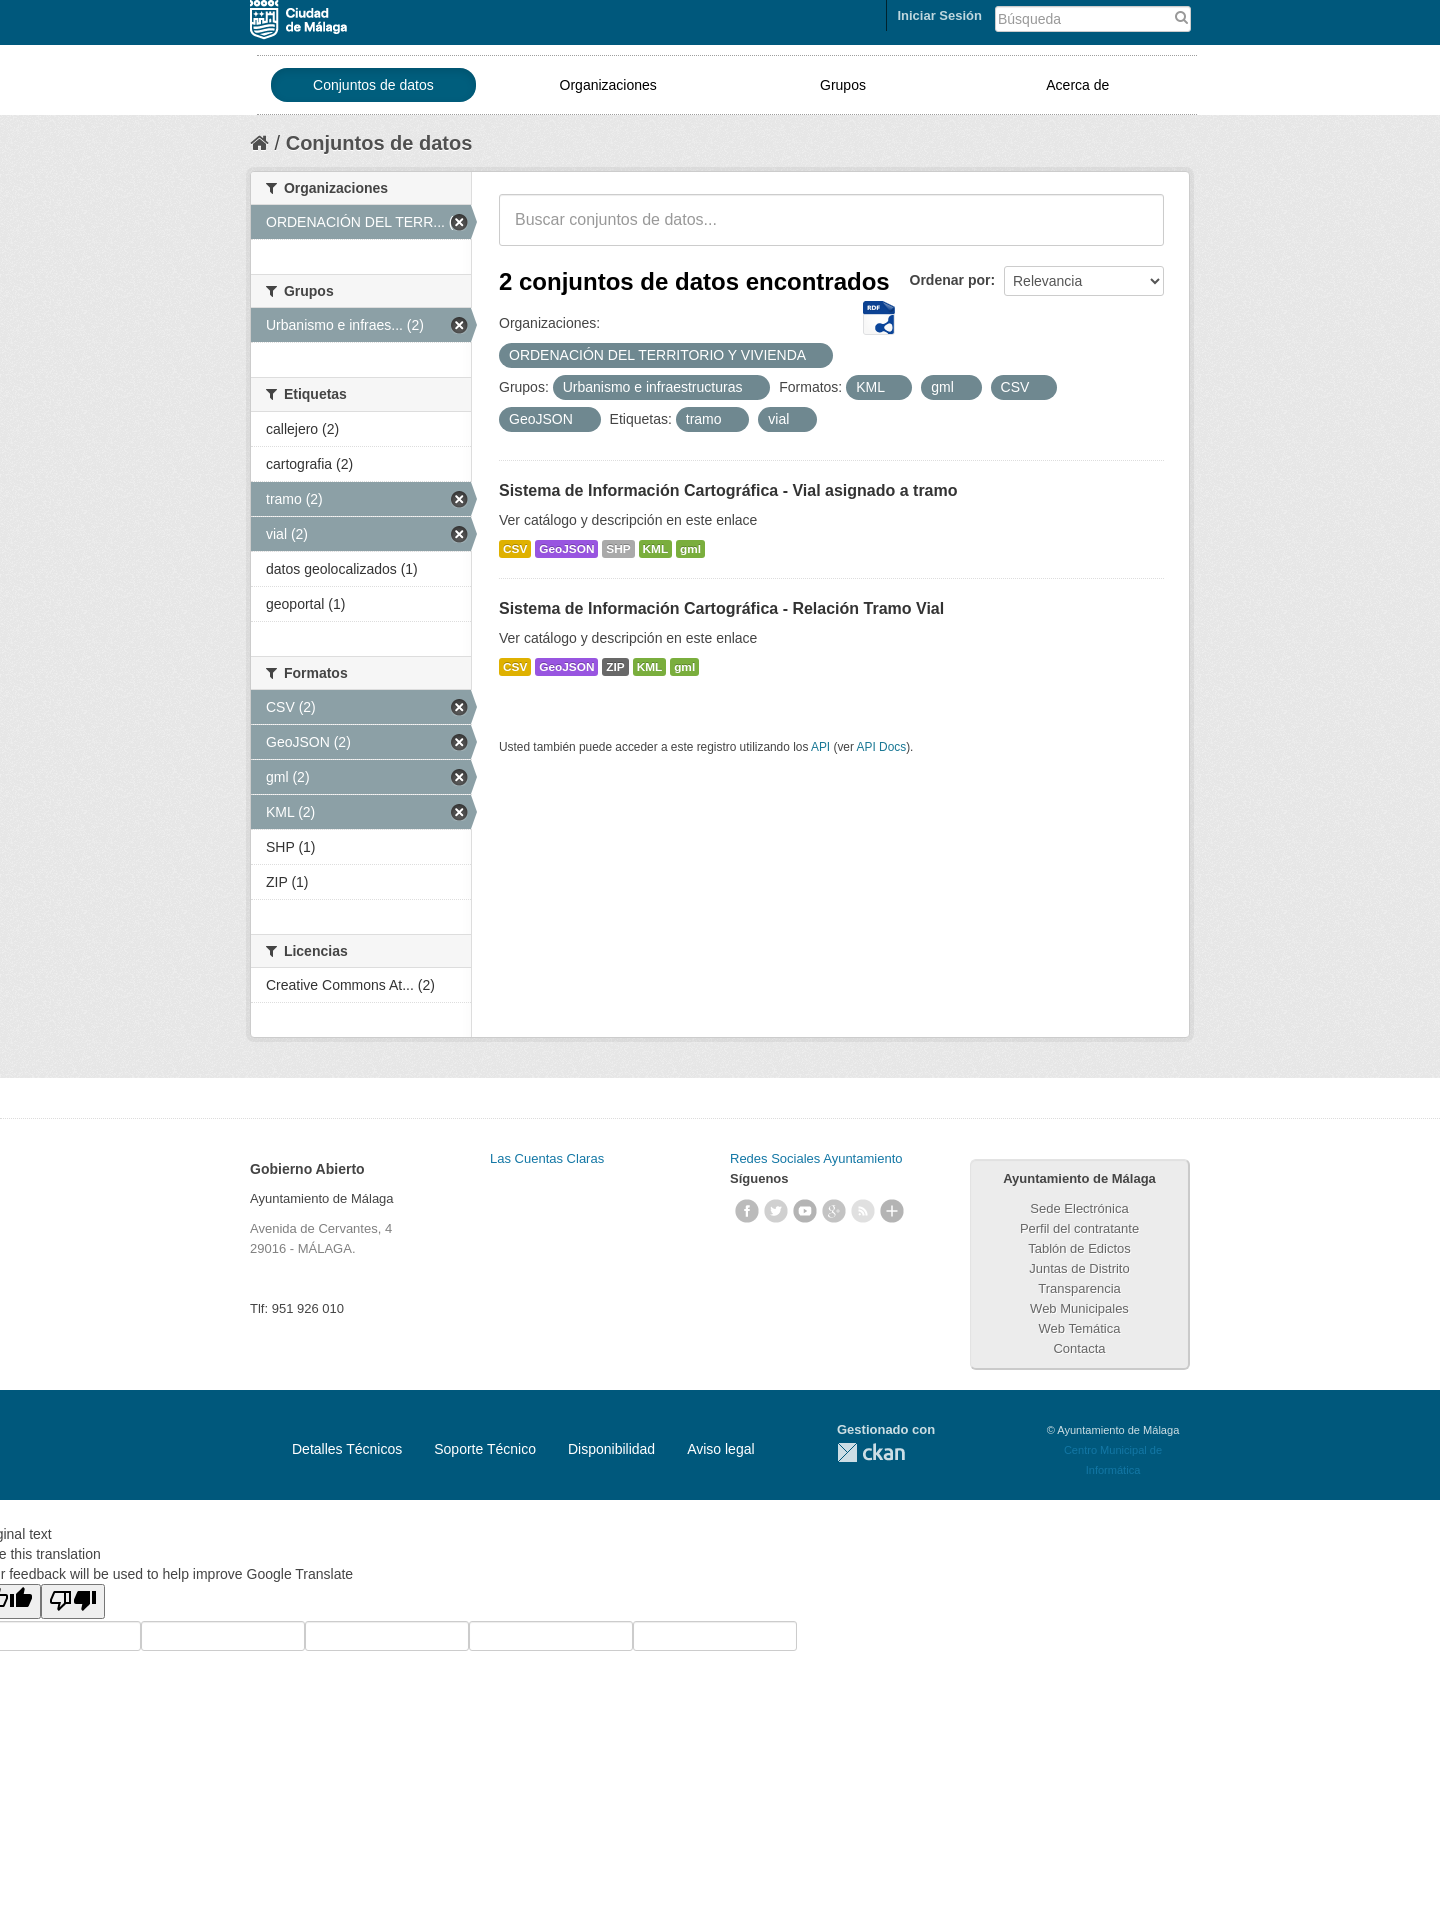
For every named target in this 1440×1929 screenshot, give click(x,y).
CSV (515, 549)
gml (690, 549)
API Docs (882, 747)
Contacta (1079, 1348)
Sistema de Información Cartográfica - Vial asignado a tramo (728, 490)
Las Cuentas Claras (547, 1158)
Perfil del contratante (1079, 1228)
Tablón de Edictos (1079, 1248)
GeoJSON (566, 549)
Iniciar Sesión (939, 15)
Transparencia (1079, 1288)
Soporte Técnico (485, 1449)
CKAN (871, 1452)
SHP (618, 549)
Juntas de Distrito (1079, 1268)
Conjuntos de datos (373, 85)
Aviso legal (720, 1449)
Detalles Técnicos (347, 1449)
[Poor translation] (73, 1601)
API (820, 747)
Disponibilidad (611, 1449)
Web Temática (1080, 1328)
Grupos (843, 85)
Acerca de (1077, 85)
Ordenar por (950, 280)
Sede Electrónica (1079, 1208)
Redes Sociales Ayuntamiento (816, 1158)
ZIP (615, 667)
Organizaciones (608, 85)
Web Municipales (1079, 1308)
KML (656, 549)
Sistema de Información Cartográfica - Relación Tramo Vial (721, 608)
